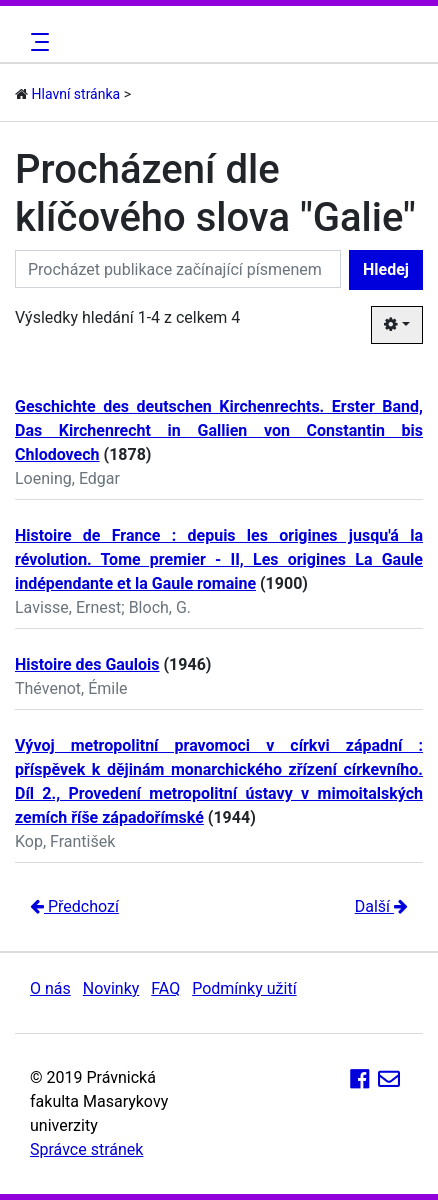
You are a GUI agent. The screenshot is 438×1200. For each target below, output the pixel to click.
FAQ (165, 988)
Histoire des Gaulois (87, 664)
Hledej (386, 269)
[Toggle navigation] (37, 42)
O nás (50, 988)
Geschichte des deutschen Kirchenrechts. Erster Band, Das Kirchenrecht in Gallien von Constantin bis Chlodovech (219, 430)
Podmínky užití (244, 988)
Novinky (111, 988)
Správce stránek (86, 1149)
